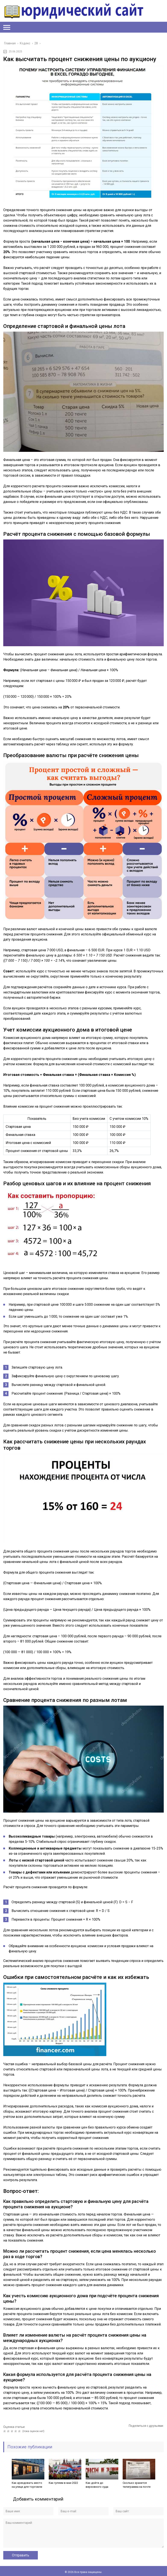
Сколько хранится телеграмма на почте (136, 2484)
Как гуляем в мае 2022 (63, 2482)
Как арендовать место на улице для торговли (27, 2484)
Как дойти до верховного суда (97, 2484)
